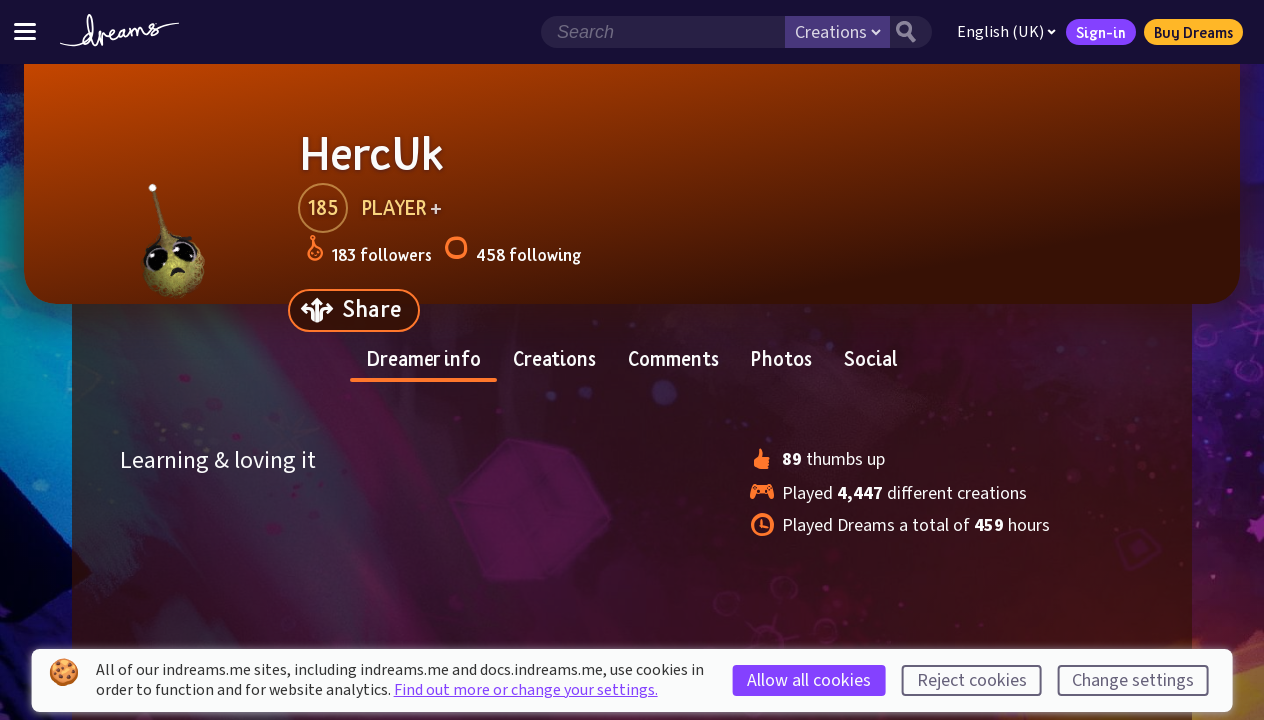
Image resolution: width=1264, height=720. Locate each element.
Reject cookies (972, 680)
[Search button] (911, 32)
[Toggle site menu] (25, 31)
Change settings (1133, 680)
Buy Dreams (1193, 32)
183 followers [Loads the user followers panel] (369, 251)
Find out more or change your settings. (526, 690)
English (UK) (1006, 32)
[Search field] (663, 32)
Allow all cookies (809, 680)
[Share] (354, 310)
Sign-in (1101, 32)
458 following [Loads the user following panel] (512, 251)
